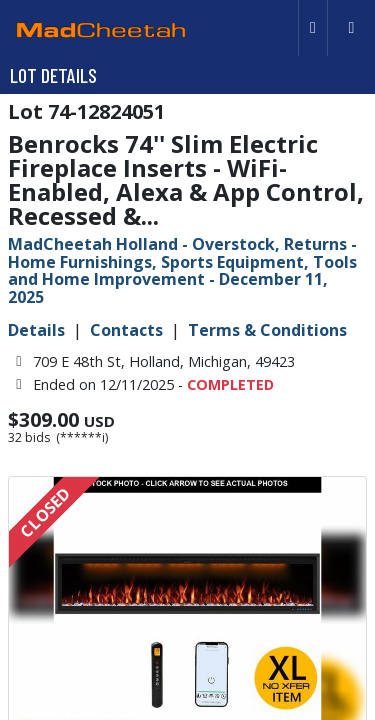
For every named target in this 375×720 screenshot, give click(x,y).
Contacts (126, 330)
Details (36, 330)
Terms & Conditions (267, 330)
